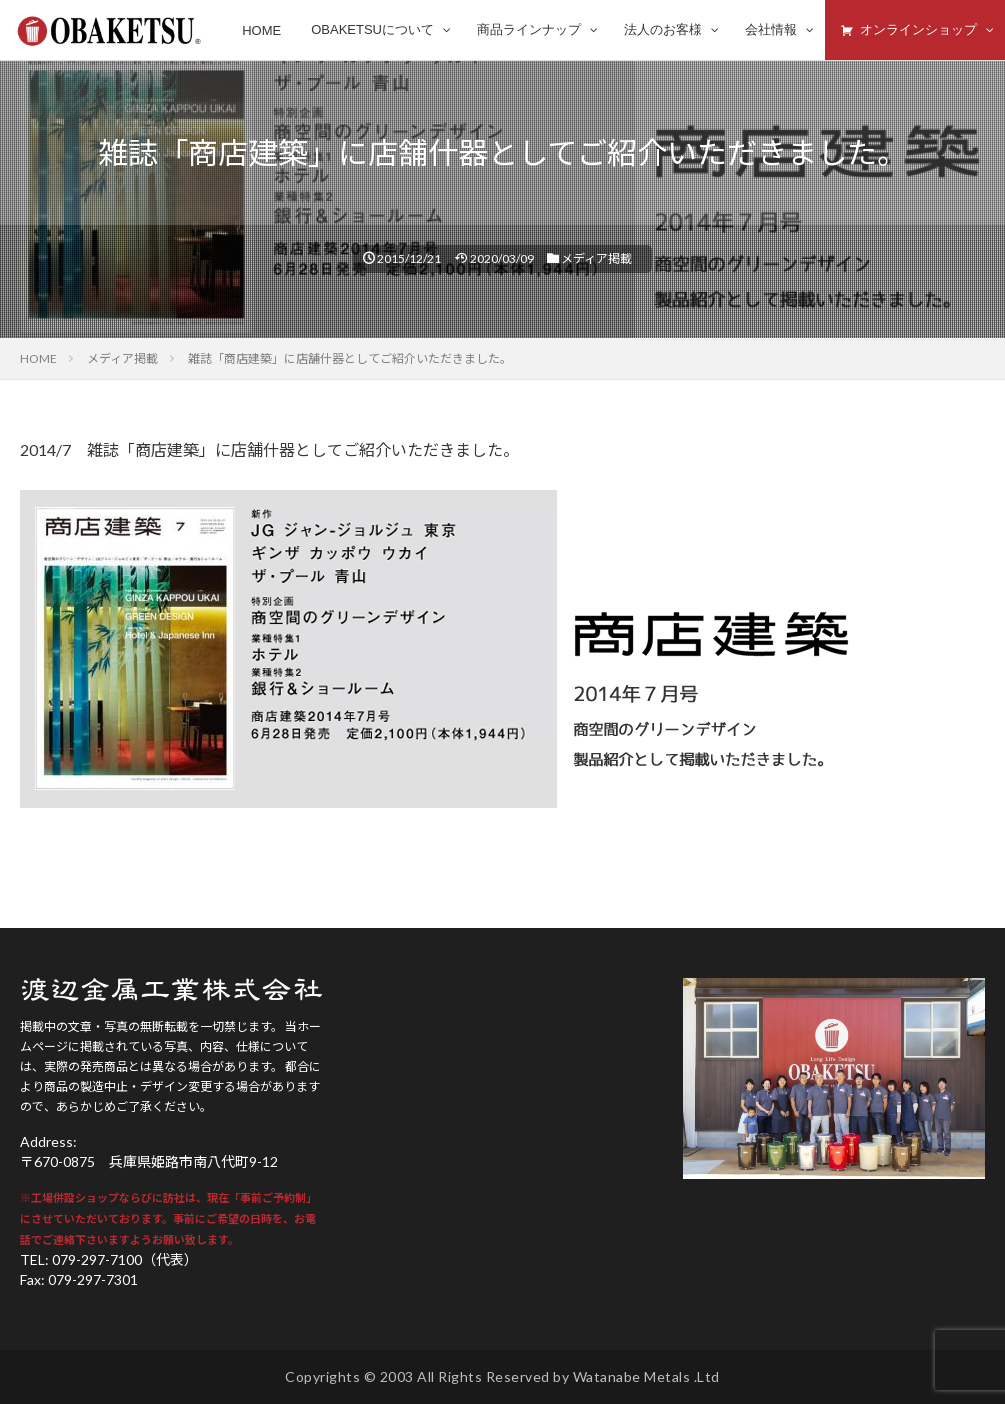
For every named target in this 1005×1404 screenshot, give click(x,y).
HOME (38, 358)
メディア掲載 (596, 258)
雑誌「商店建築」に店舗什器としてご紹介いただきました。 (350, 358)
